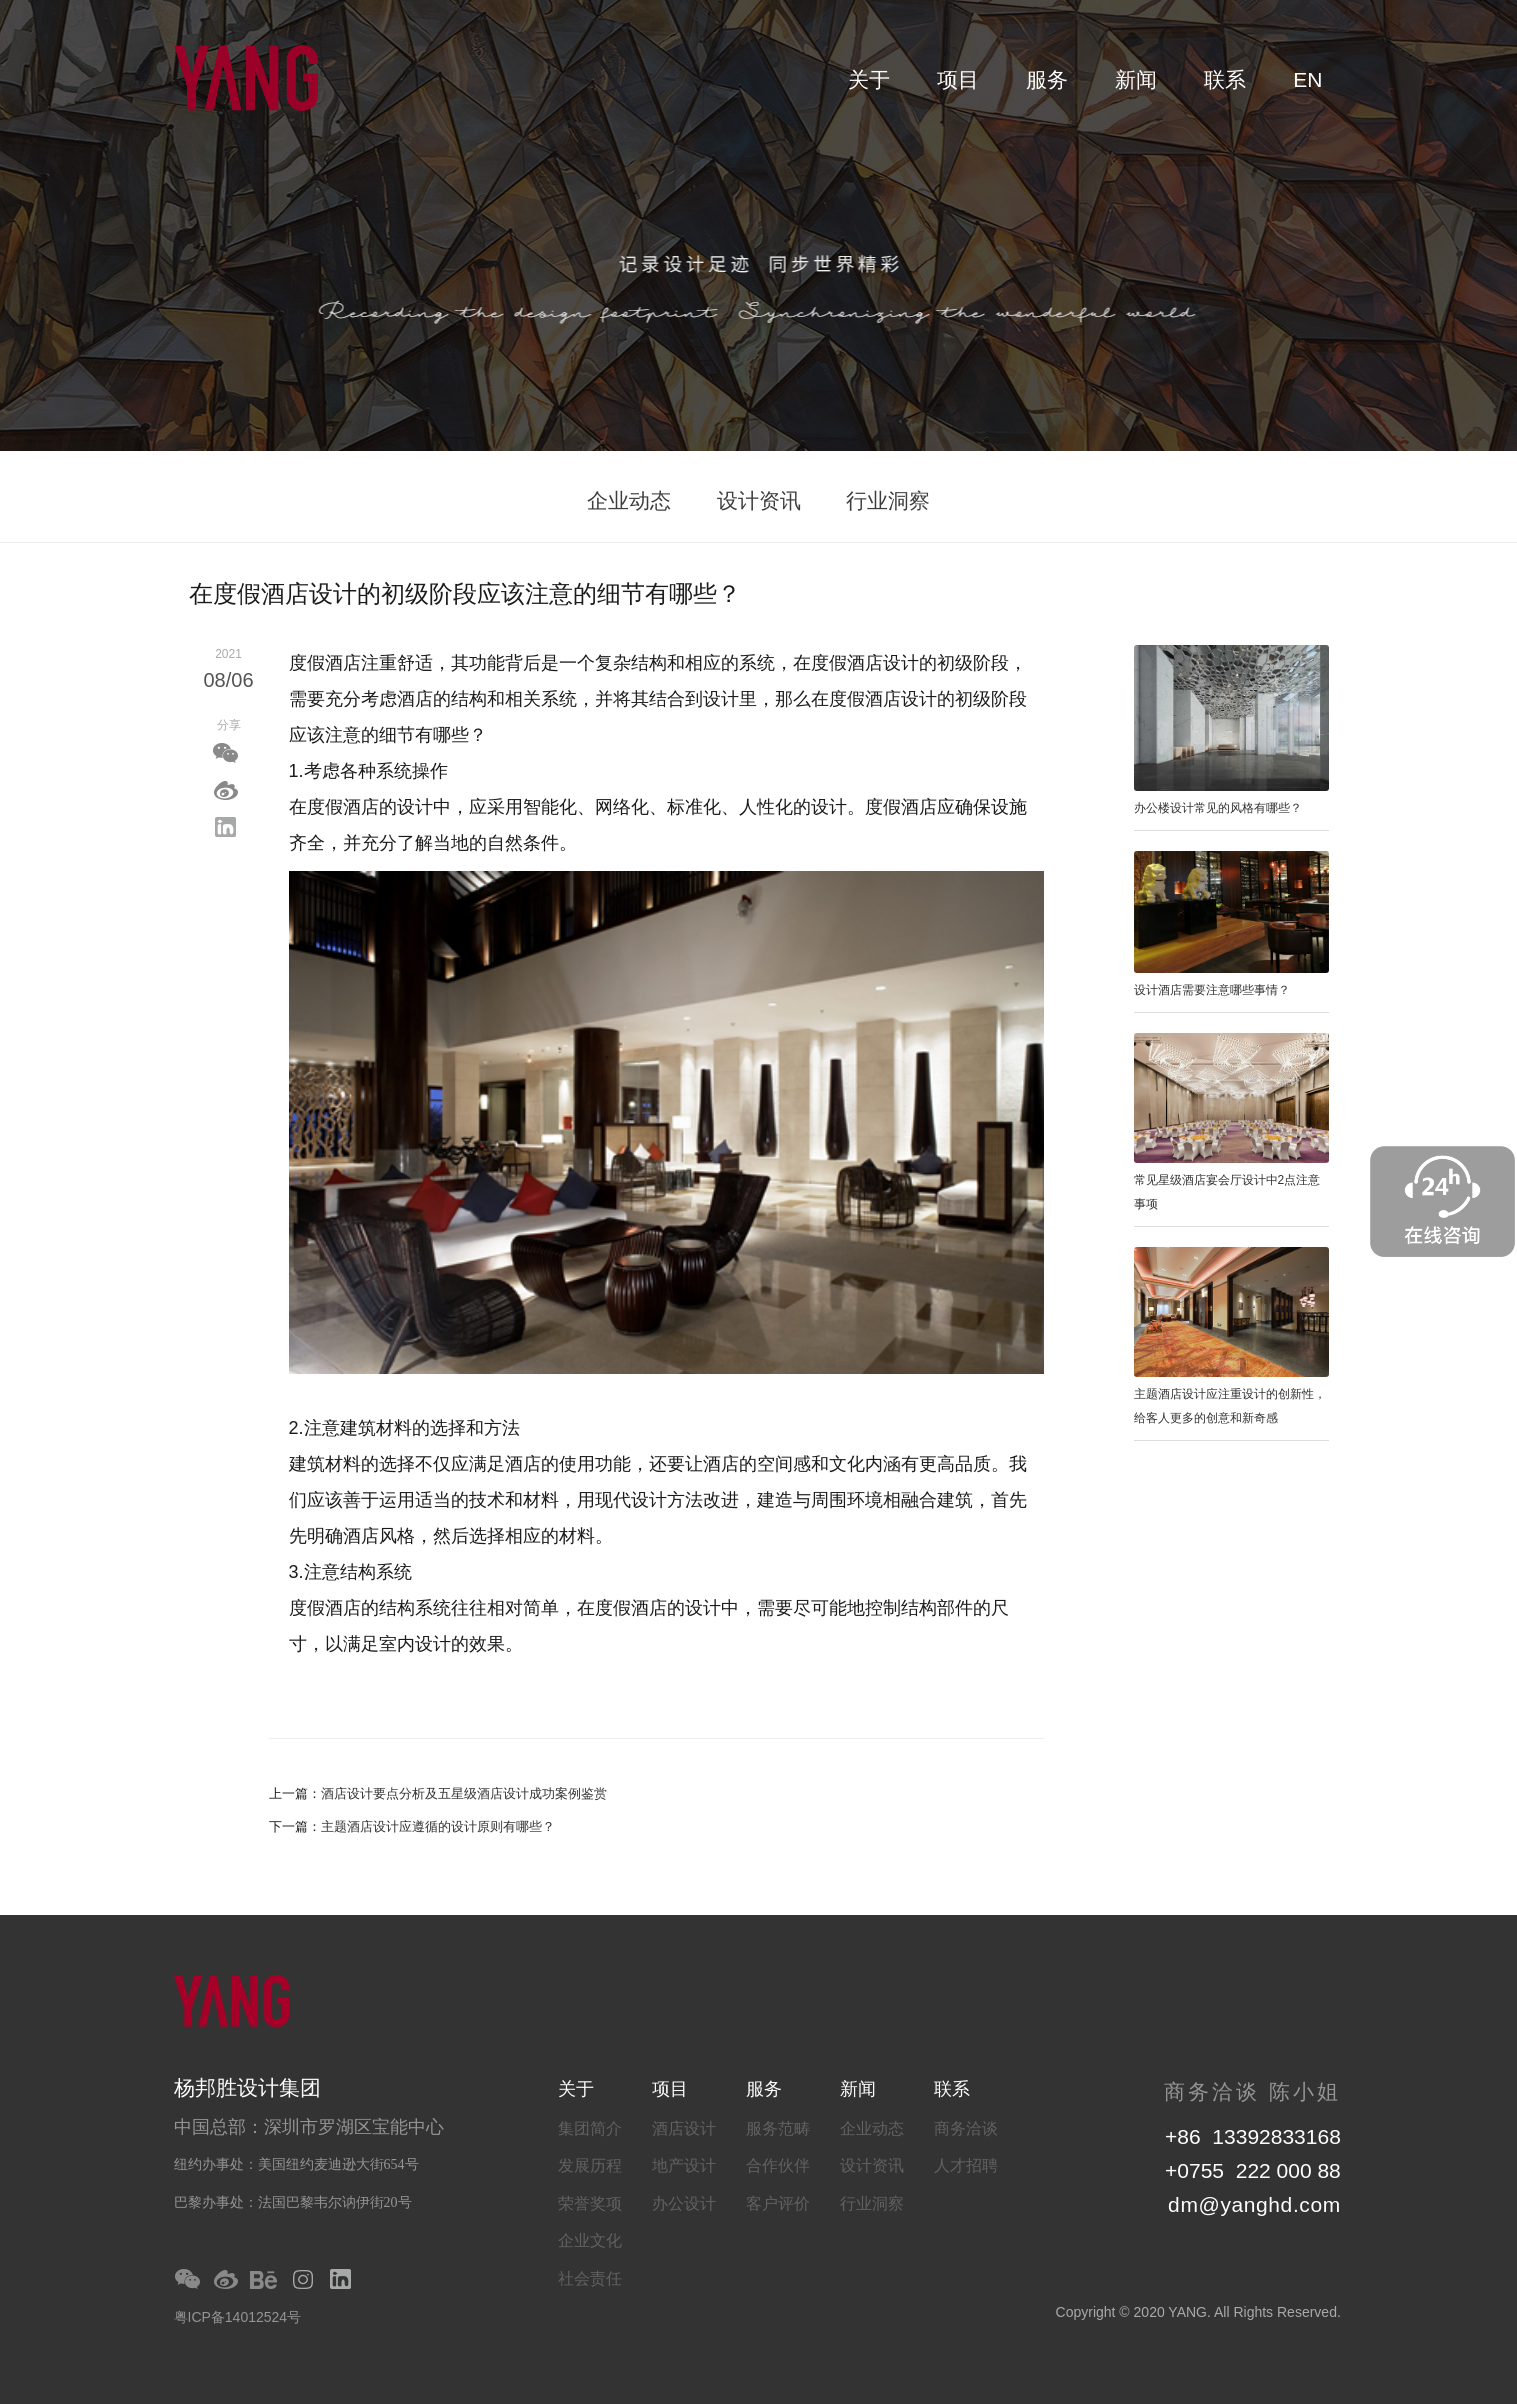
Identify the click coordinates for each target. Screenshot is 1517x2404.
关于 (869, 79)
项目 (958, 79)
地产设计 (684, 2165)
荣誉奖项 (590, 2203)
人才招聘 (966, 2165)
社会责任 (590, 2278)
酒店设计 (684, 2128)
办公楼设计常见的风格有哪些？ (1218, 808)
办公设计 (684, 2203)
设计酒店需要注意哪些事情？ (1212, 990)
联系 (1225, 79)
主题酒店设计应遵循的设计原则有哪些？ (438, 1826)
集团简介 (590, 2128)
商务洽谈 (966, 2128)
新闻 (1136, 79)
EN (1307, 79)
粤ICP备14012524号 (238, 2317)
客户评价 (778, 2203)
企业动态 (629, 500)
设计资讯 (759, 500)
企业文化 (590, 2240)
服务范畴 (778, 2128)
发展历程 (590, 2165)
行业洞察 (888, 500)
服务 (1047, 79)
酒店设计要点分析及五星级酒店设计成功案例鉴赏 (464, 1793)
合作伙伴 (778, 2165)
